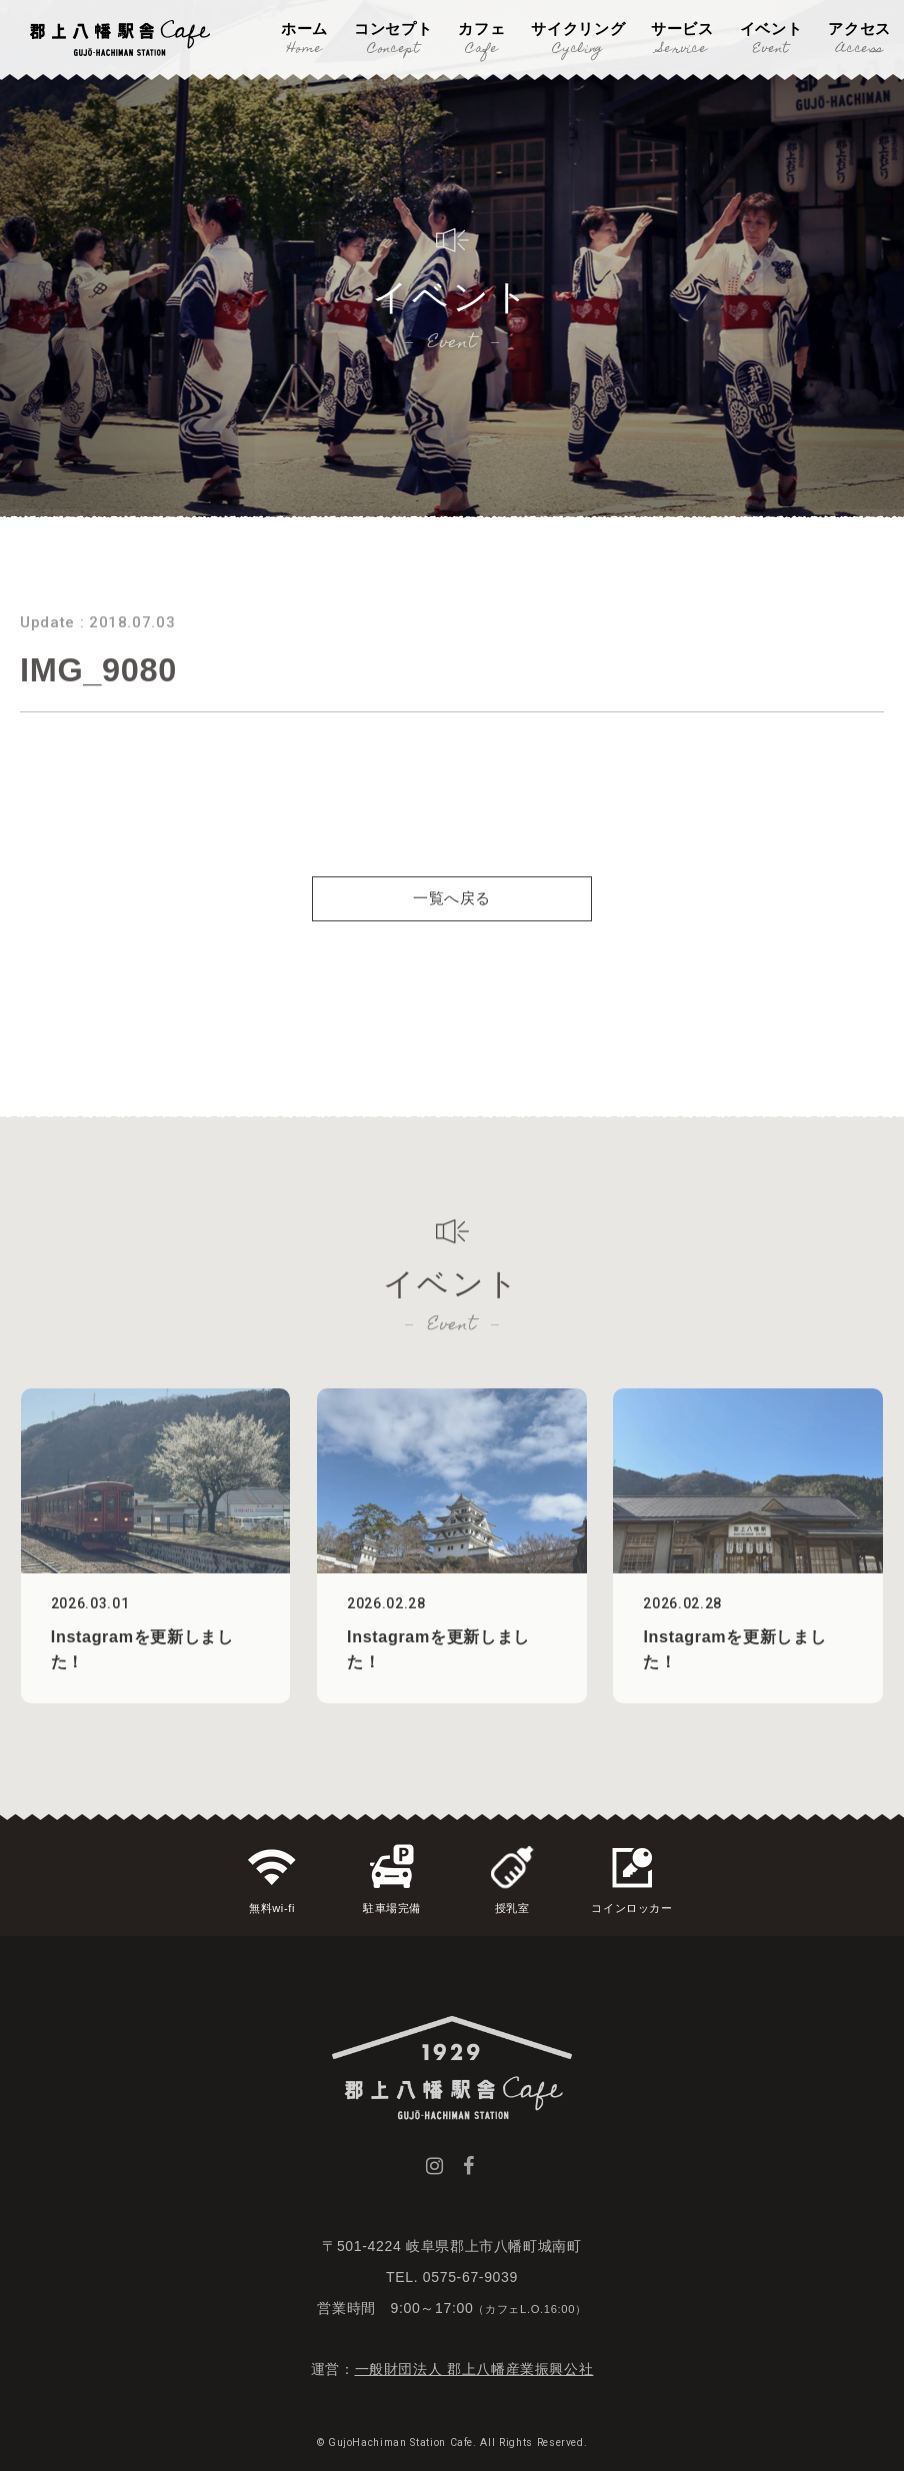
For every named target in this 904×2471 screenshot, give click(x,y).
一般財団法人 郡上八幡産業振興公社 (474, 2369)
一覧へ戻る (452, 931)
